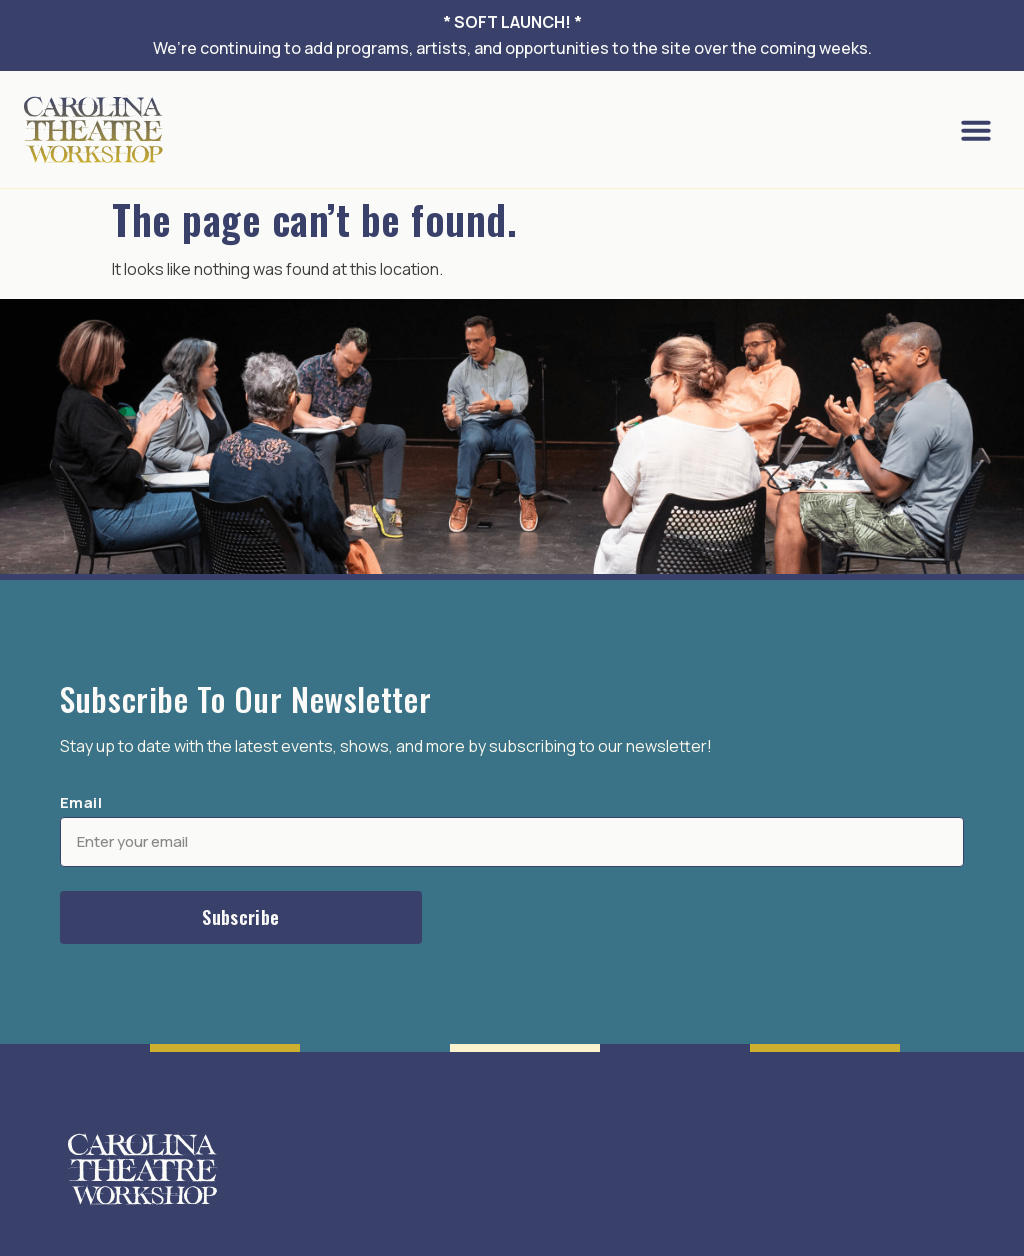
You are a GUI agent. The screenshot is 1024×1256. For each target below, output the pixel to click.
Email (81, 802)
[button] (976, 130)
